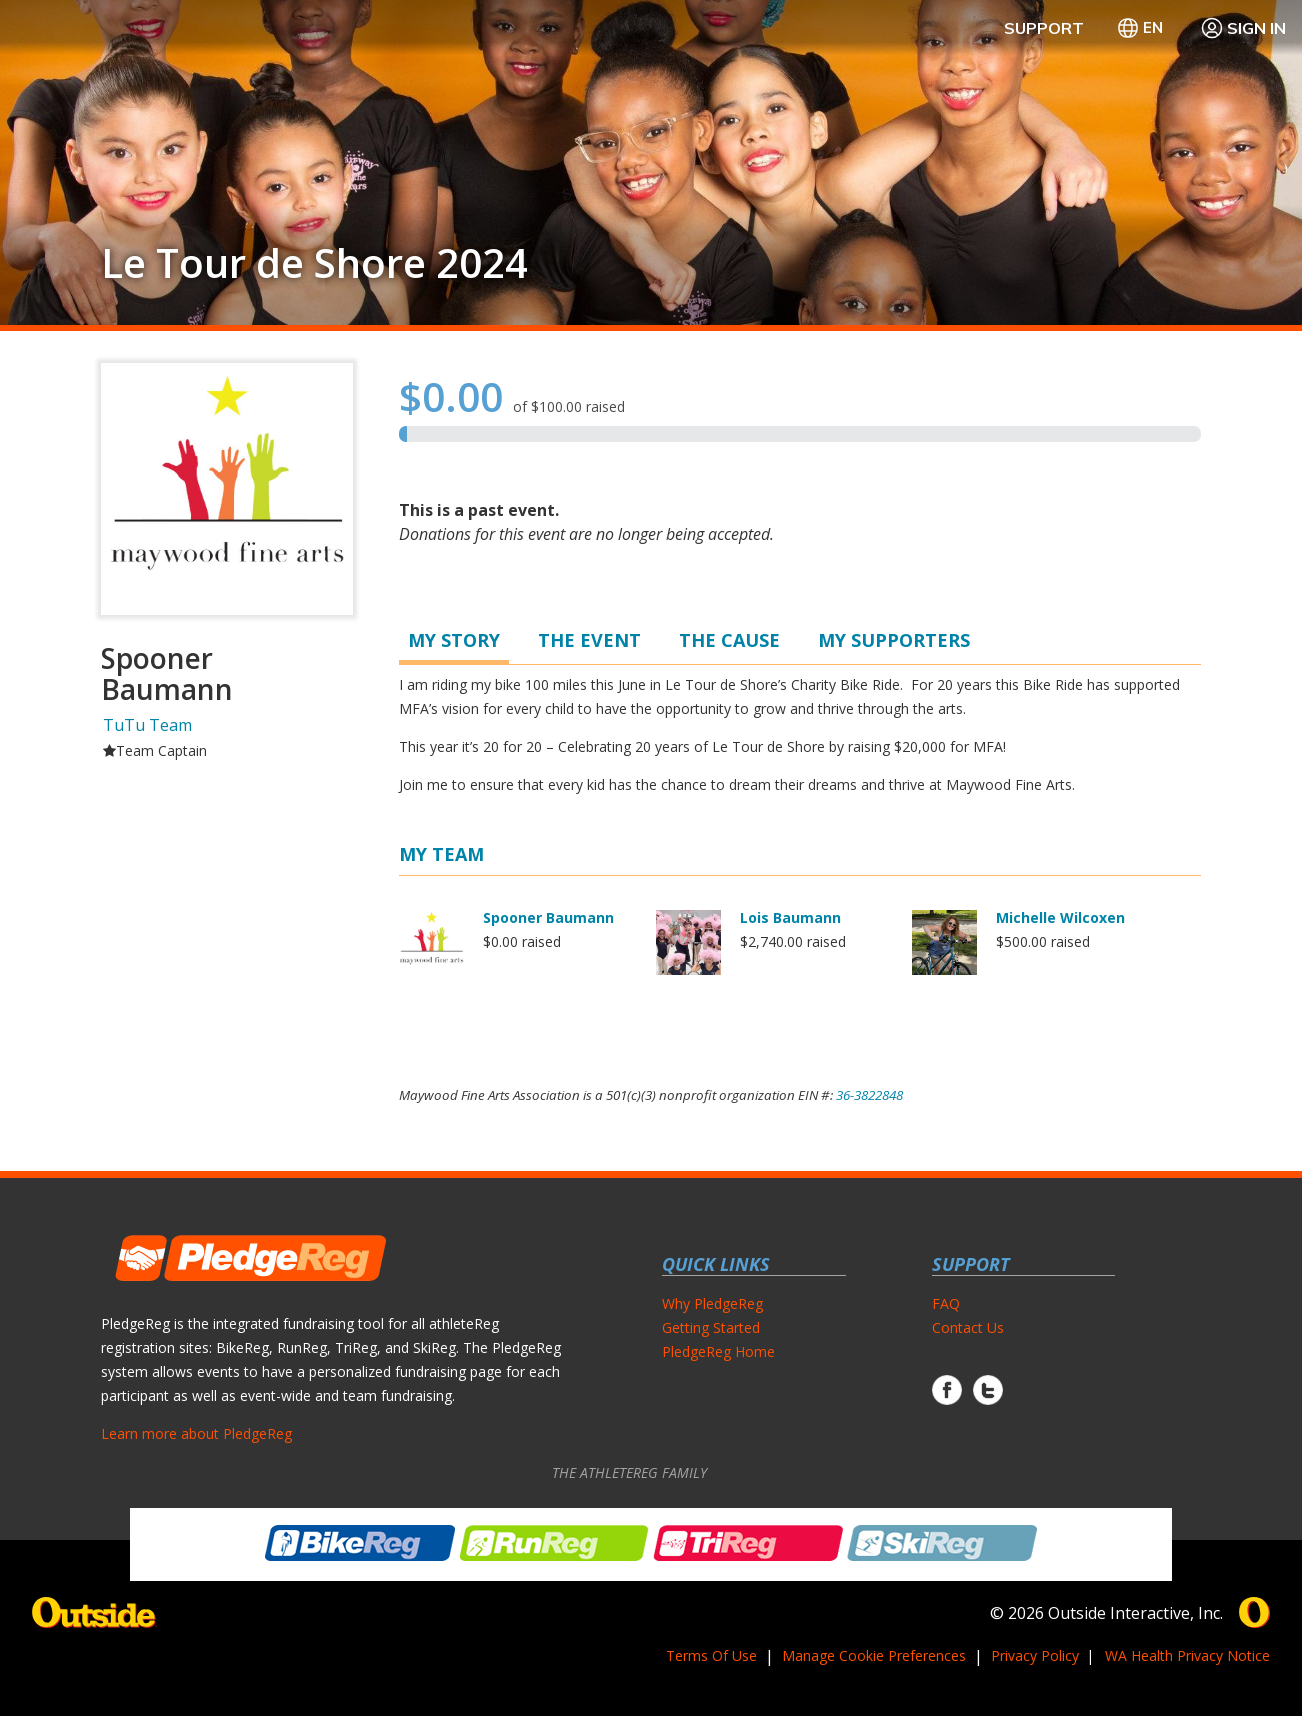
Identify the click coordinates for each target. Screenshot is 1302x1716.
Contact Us (968, 1327)
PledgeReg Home (718, 1351)
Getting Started (711, 1327)
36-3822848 (869, 1095)
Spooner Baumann (548, 917)
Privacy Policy (1035, 1655)
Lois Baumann (790, 917)
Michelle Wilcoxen (1060, 917)
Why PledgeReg (712, 1303)
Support (1044, 28)
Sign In (1243, 28)
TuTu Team (147, 725)
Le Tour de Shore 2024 (314, 263)
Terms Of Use (711, 1655)
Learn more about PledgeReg (196, 1433)
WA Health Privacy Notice (1187, 1655)
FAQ (946, 1303)
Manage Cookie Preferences (874, 1655)
